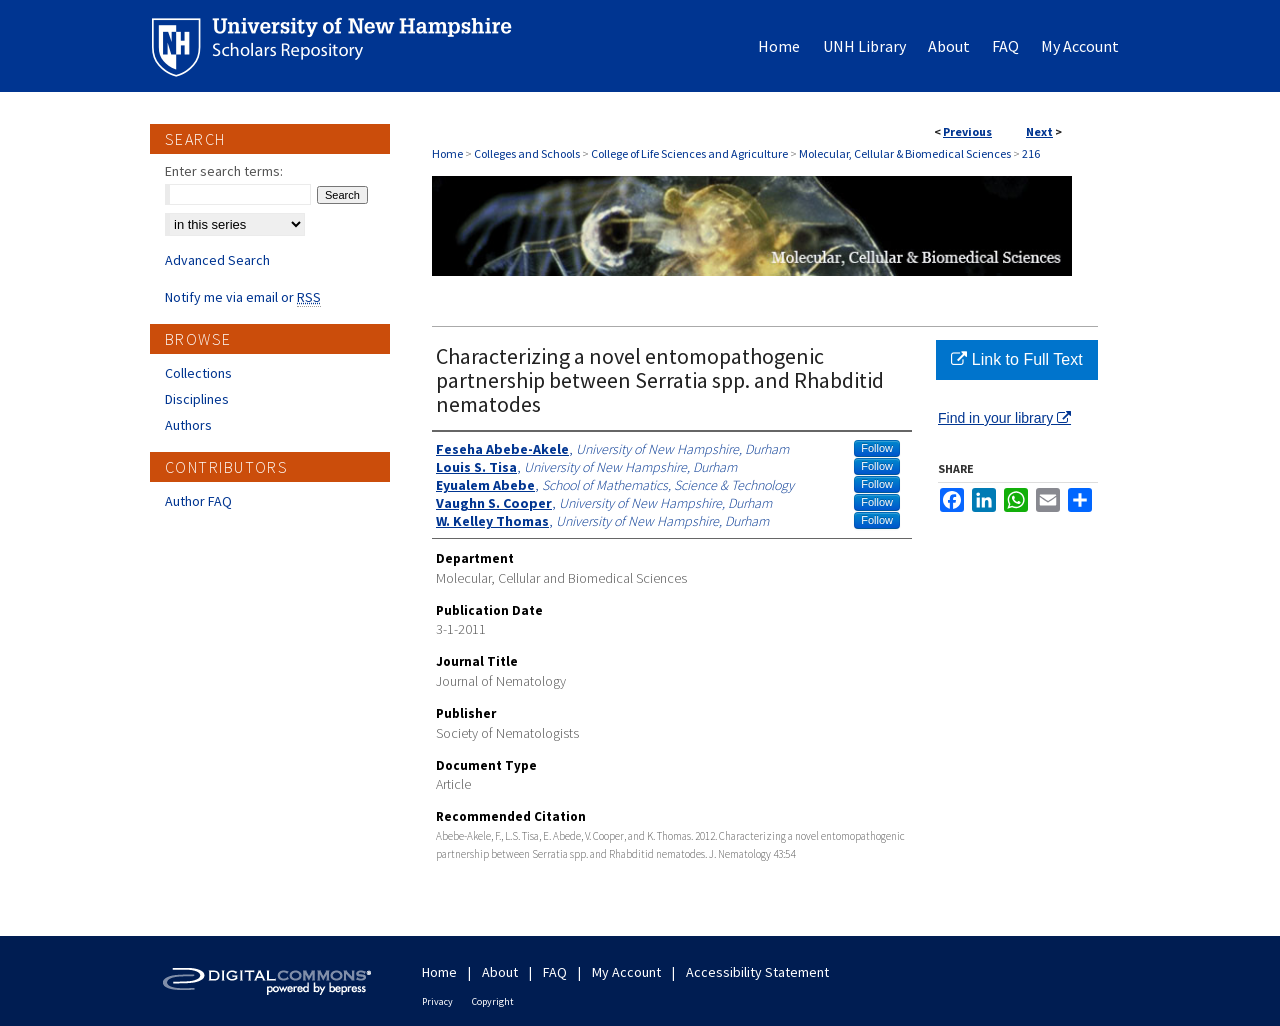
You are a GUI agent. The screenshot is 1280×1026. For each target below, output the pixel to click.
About (500, 972)
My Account (626, 972)
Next (1039, 131)
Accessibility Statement (757, 972)
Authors (188, 425)
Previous (967, 131)
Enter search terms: (224, 171)
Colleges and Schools (527, 153)
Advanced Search (217, 260)
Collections (198, 373)
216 (1031, 153)
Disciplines (197, 399)
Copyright (493, 1001)
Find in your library (1004, 418)
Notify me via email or (243, 297)
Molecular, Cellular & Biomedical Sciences (905, 153)
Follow (877, 448)
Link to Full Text (1016, 359)
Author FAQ (198, 501)
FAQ (555, 972)
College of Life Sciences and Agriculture (689, 153)
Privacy (437, 1001)
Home (447, 153)
